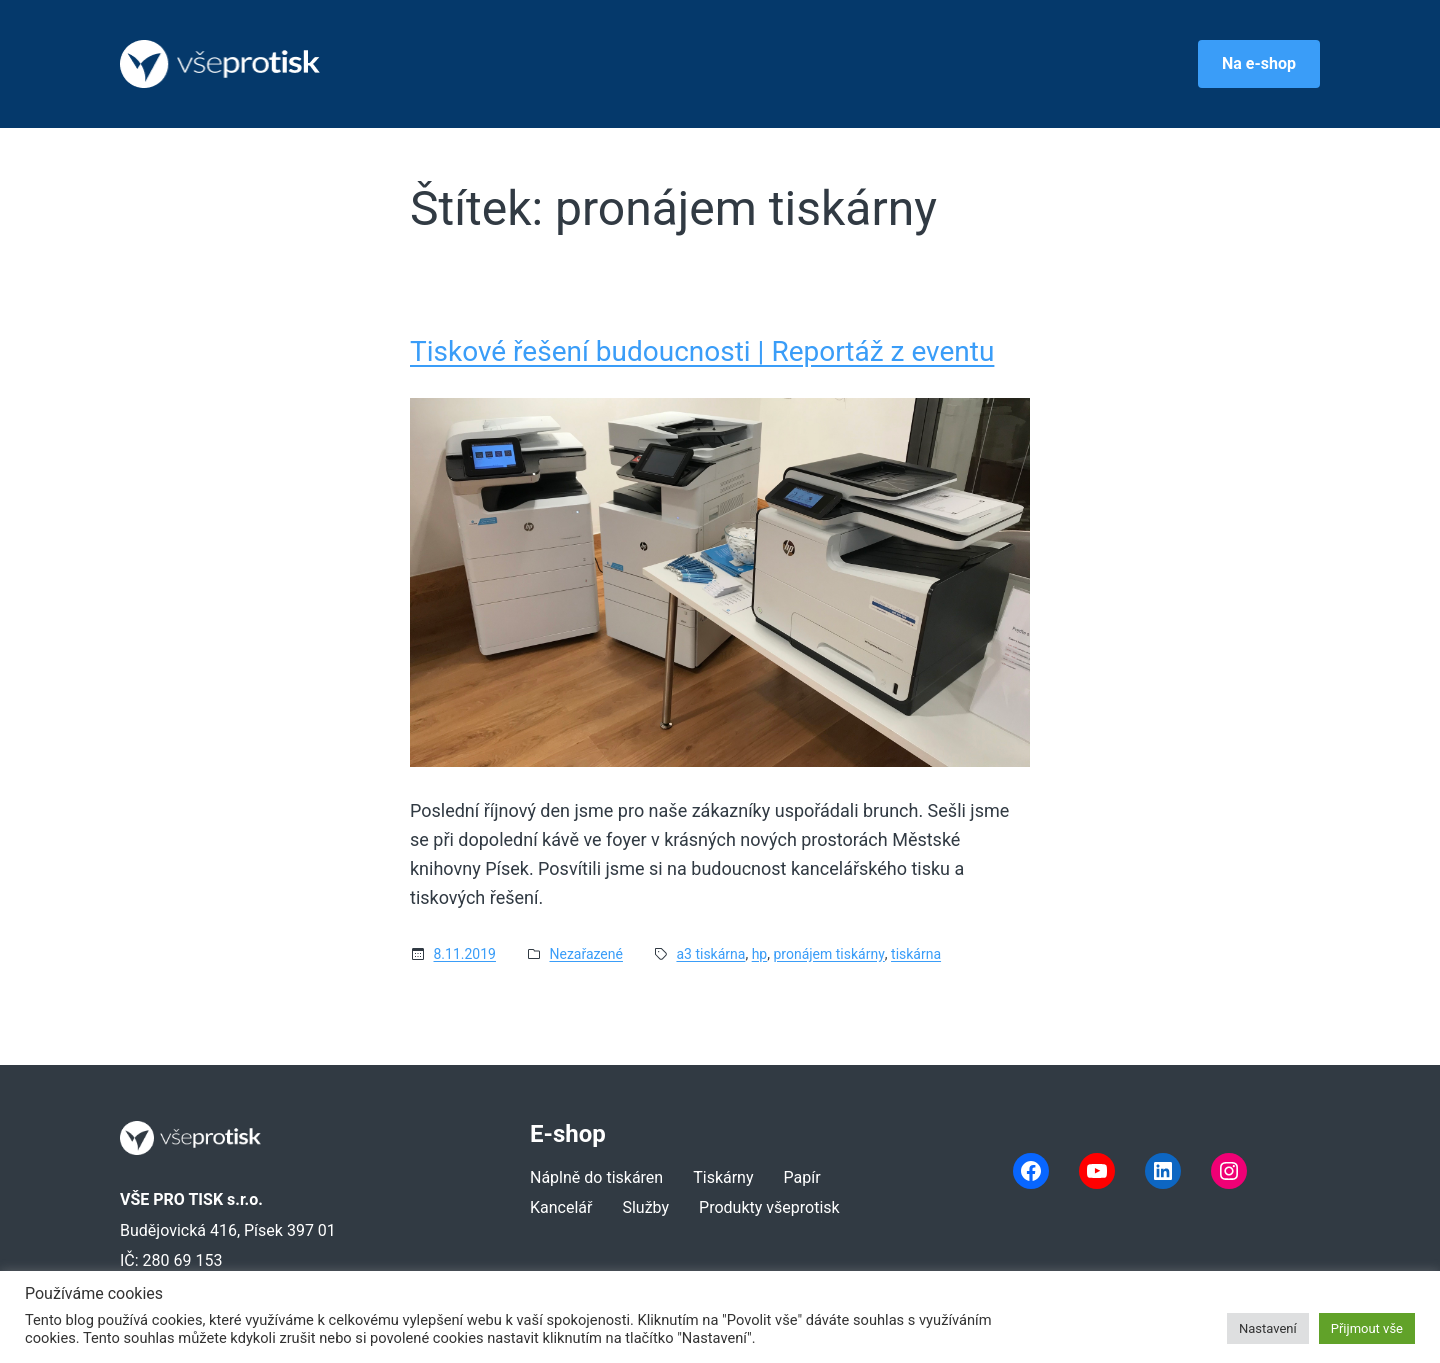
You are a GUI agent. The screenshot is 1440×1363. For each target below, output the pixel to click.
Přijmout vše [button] (1367, 1328)
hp (760, 954)
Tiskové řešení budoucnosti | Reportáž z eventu (702, 352)
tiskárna (916, 954)
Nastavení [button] (1268, 1328)
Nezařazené (585, 954)
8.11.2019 (465, 954)
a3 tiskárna (710, 954)
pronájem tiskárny (828, 954)
